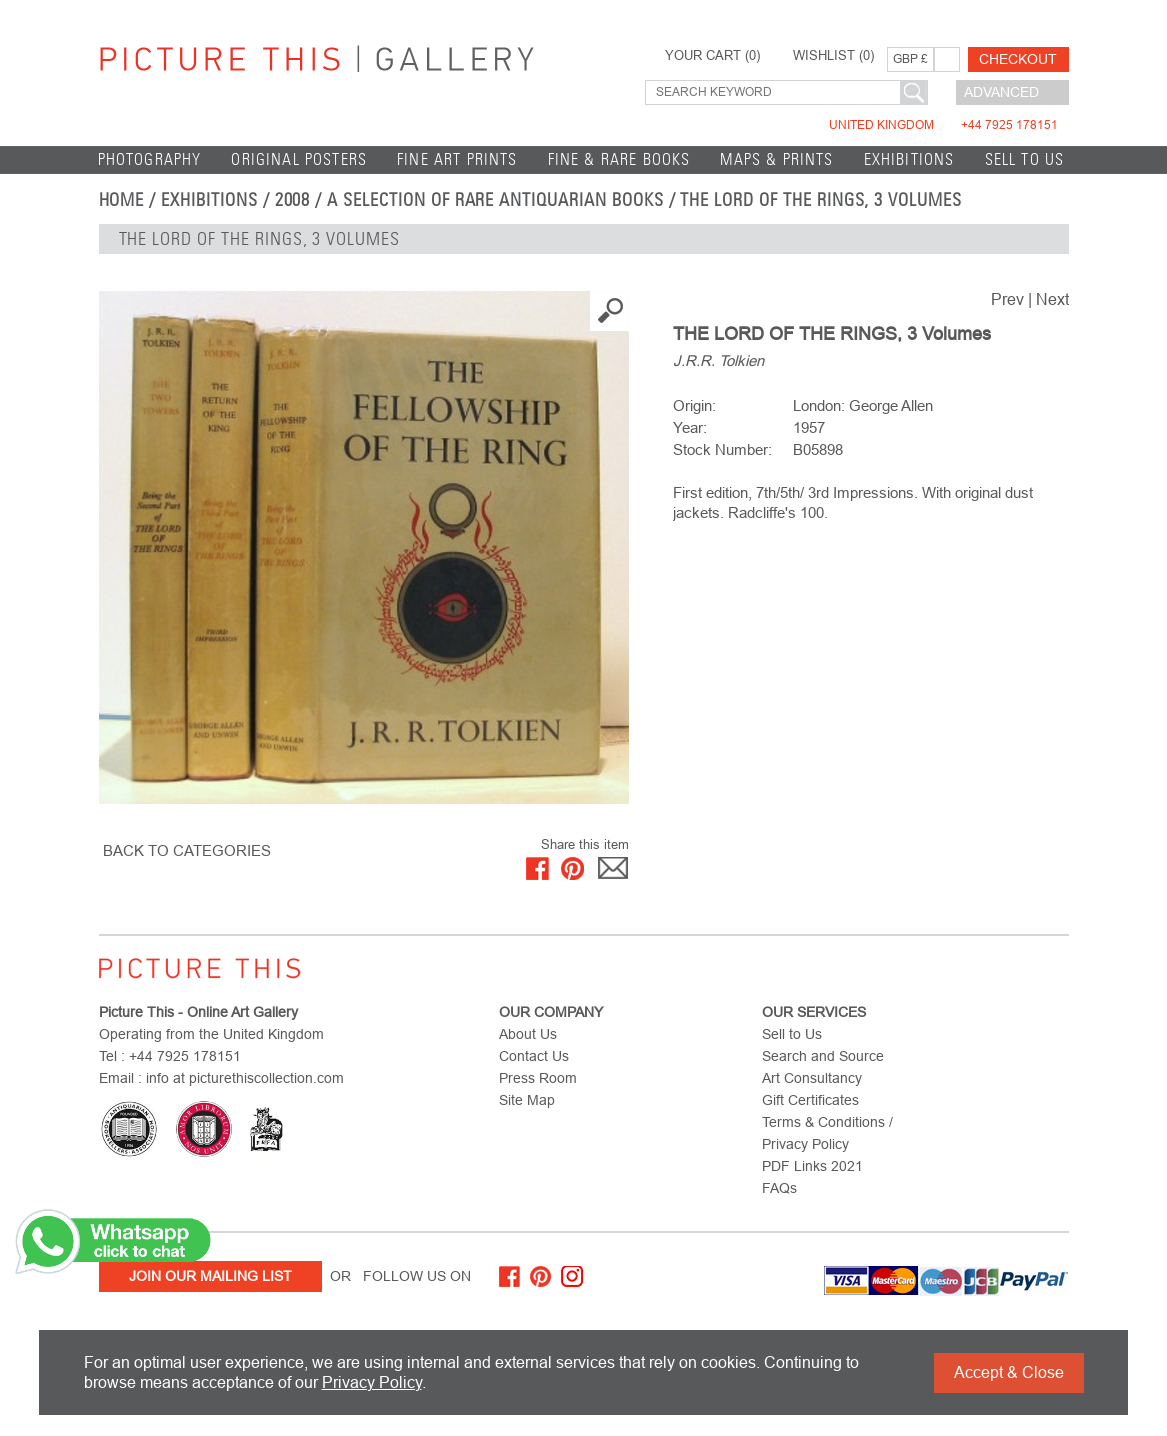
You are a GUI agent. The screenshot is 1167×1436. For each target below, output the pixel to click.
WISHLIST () (833, 56)
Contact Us (534, 1056)
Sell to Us (1025, 159)
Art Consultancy (812, 1078)
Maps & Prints (776, 159)
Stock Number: (722, 449)
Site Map (527, 1100)
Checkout (1018, 59)
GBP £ (910, 59)
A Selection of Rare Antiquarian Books (495, 200)
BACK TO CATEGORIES (187, 850)
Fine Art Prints (457, 159)
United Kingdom (943, 125)
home (122, 200)
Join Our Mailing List (210, 1276)
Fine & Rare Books (619, 159)
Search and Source (823, 1056)
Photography (150, 159)
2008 (293, 200)
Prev (1007, 299)
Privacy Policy (372, 1382)
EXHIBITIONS (909, 159)
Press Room (538, 1078)
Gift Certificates (810, 1100)
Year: (690, 427)
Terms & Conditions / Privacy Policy (827, 1133)
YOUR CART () (712, 56)
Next (1052, 299)
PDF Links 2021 (812, 1166)
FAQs (779, 1188)
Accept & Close (1009, 1372)
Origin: (694, 405)
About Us (528, 1034)
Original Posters (299, 159)
